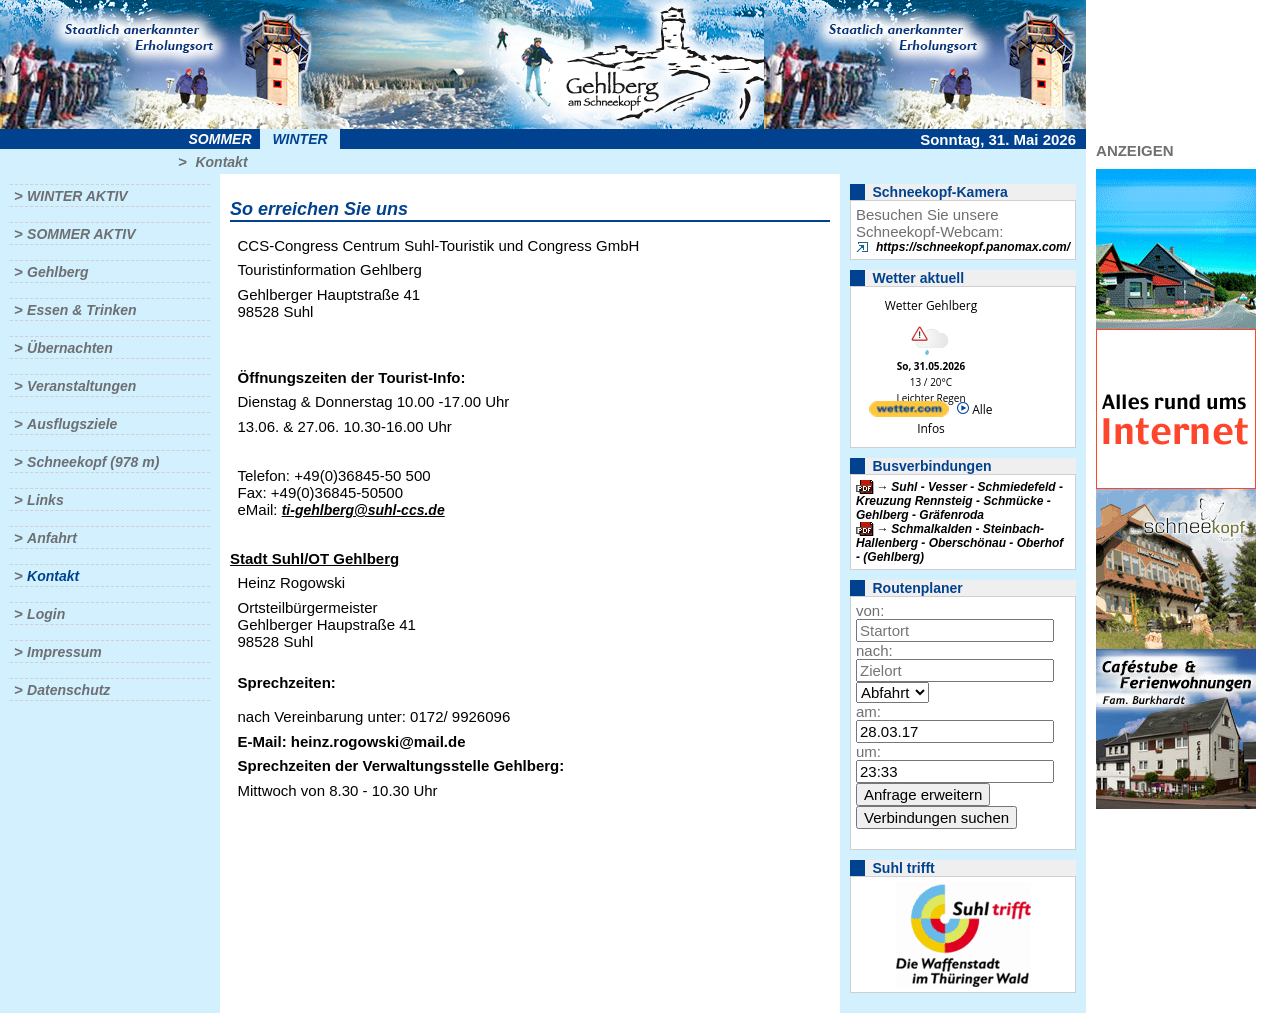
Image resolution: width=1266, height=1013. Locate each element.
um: (868, 751)
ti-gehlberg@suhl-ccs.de (363, 510)
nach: (874, 650)
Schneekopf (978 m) (93, 462)
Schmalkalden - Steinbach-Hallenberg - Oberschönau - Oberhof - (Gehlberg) (959, 543)
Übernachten (70, 348)
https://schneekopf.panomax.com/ (973, 247)
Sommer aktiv (81, 234)
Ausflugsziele (72, 424)
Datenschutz (68, 690)
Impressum (64, 652)
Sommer (220, 139)
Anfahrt (52, 538)
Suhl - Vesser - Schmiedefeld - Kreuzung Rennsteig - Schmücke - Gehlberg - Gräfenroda (959, 501)
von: (870, 610)
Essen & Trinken (81, 310)
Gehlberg (57, 272)
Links (45, 500)
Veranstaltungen (81, 386)
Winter (299, 139)
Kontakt (221, 162)
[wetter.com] (909, 412)
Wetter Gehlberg (931, 305)
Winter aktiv (77, 196)
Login (46, 614)
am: (868, 711)
